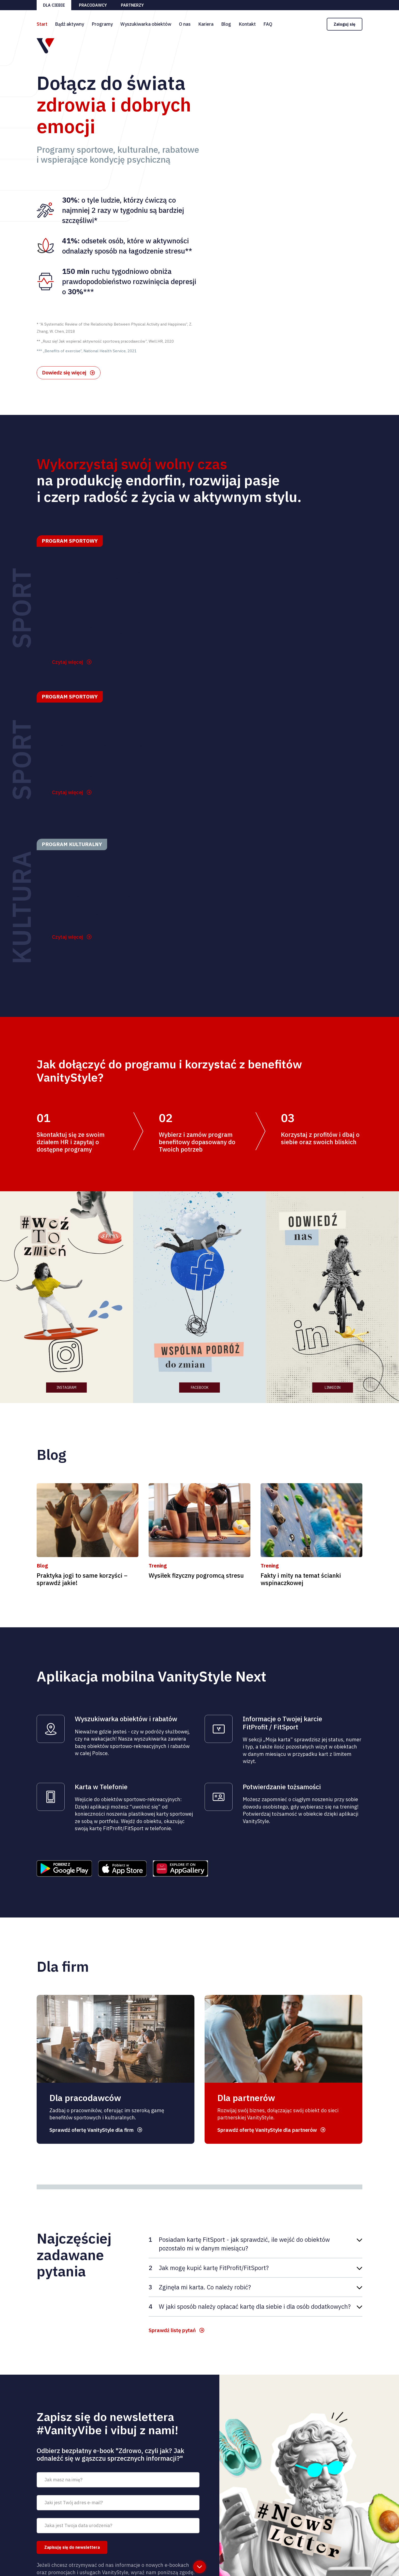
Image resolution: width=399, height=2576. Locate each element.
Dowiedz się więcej (64, 372)
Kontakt (247, 24)
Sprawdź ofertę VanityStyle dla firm (91, 2129)
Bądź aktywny (69, 24)
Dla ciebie (54, 5)
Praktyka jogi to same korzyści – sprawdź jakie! (82, 1579)
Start (42, 24)
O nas (185, 24)
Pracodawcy (93, 5)
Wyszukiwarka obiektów (145, 24)
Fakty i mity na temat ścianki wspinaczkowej (301, 1579)
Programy (102, 24)
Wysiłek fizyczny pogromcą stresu (196, 1575)
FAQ (267, 24)
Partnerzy (132, 5)
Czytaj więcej (67, 662)
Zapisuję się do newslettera (72, 2547)
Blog (226, 24)
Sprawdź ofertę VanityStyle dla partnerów (267, 2129)
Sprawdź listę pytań (172, 2330)
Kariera (205, 24)
